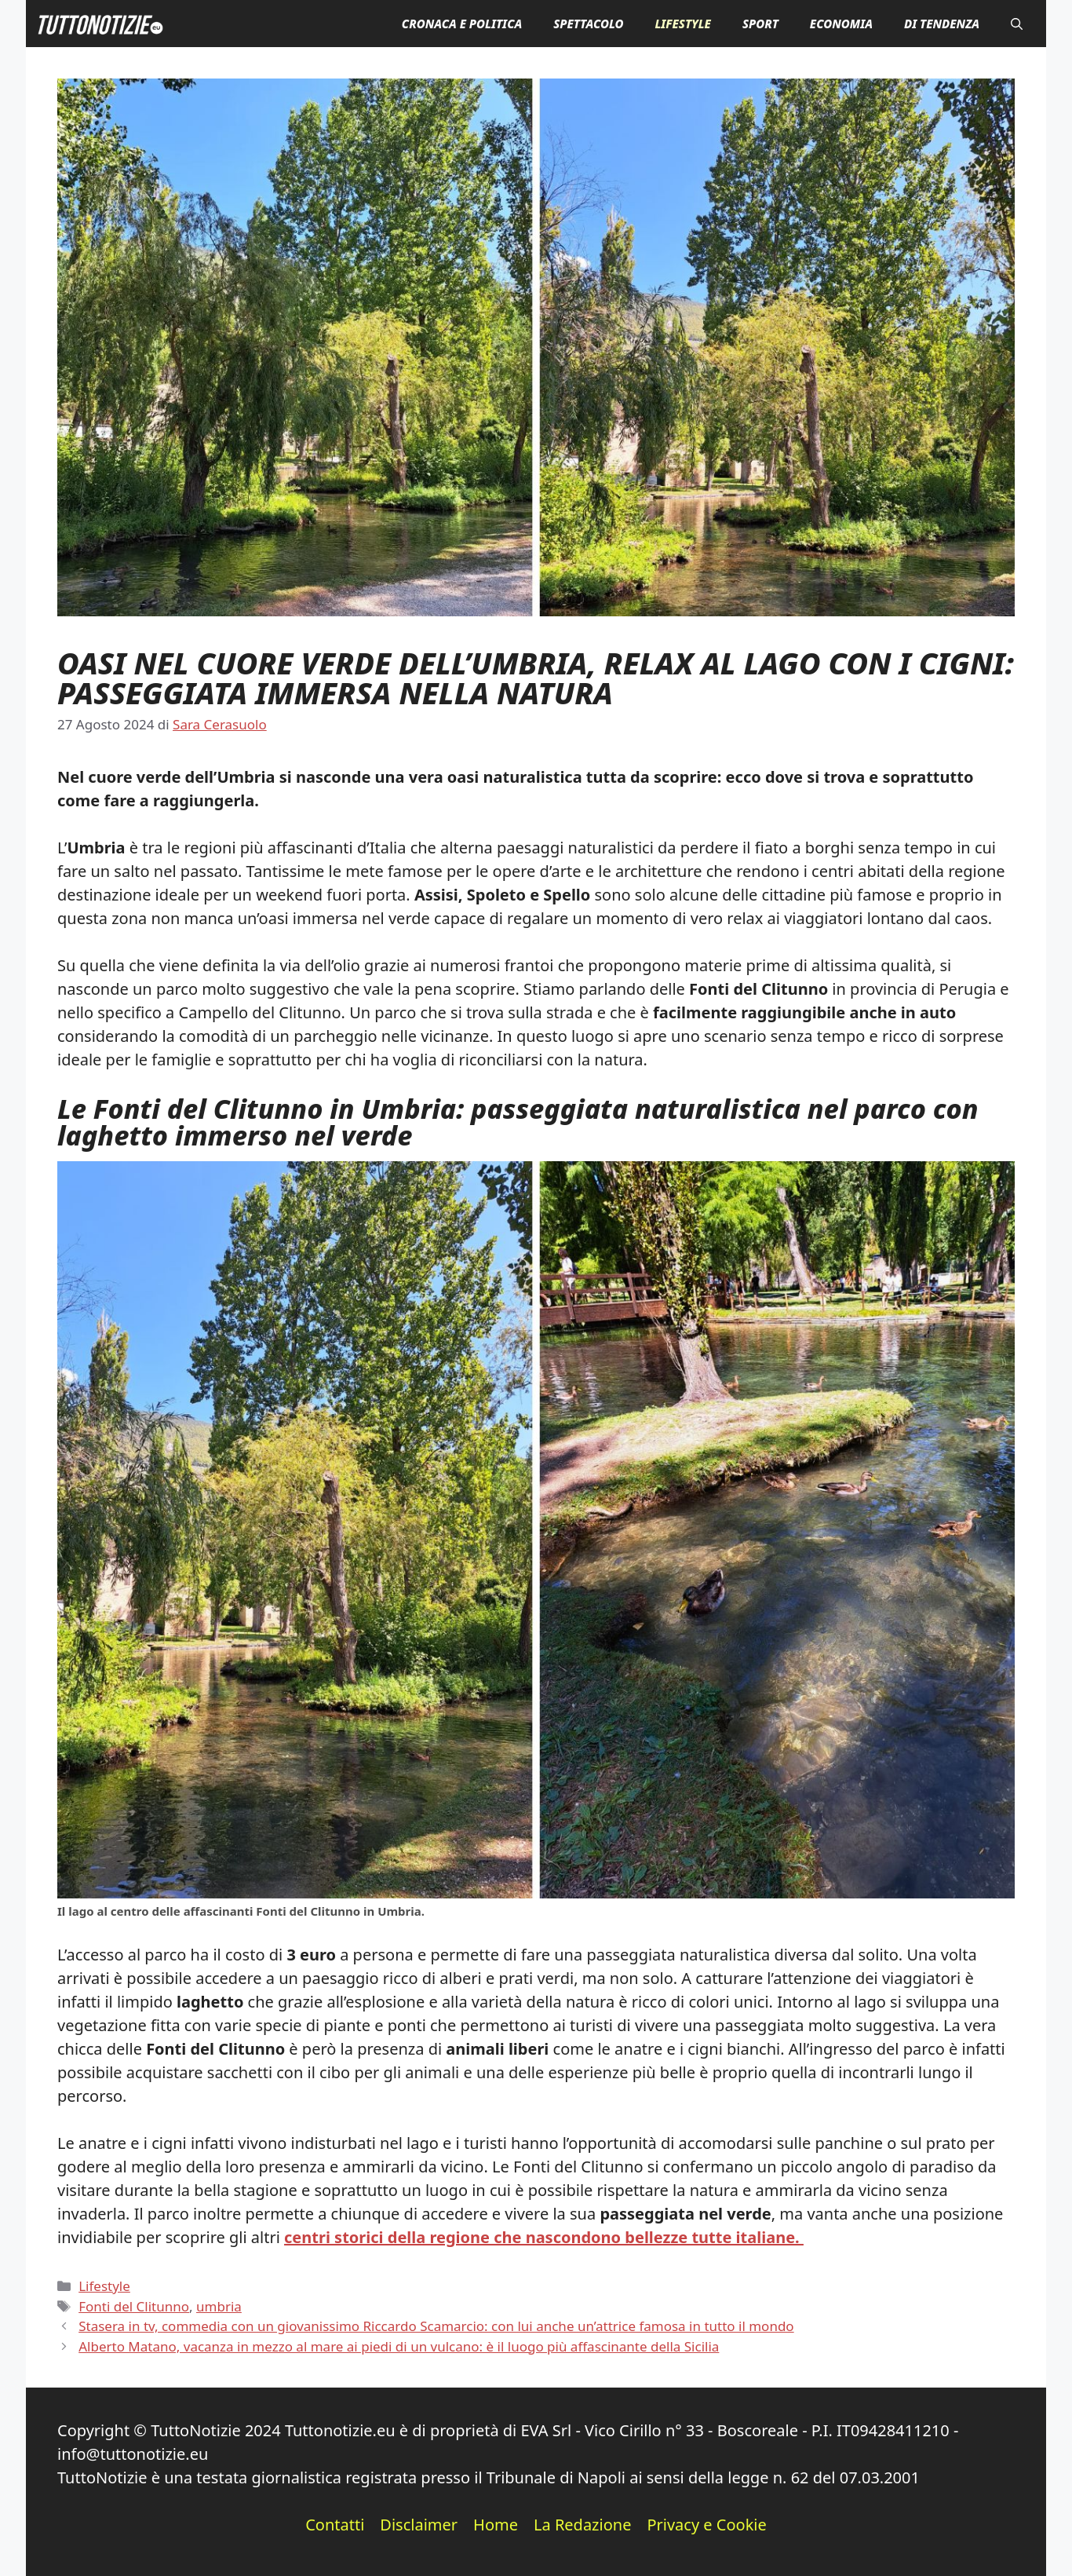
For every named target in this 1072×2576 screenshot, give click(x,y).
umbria (219, 2306)
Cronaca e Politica (462, 23)
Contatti (334, 2524)
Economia (841, 23)
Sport (760, 23)
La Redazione (582, 2524)
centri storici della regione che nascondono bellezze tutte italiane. (544, 2237)
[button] (1016, 23)
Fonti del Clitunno (133, 2306)
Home (495, 2524)
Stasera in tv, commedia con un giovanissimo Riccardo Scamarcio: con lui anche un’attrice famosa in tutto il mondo (435, 2326)
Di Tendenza (941, 23)
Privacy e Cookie (706, 2524)
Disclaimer (419, 2524)
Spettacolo (588, 23)
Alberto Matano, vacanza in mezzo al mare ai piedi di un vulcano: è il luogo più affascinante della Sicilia (398, 2346)
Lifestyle (682, 23)
